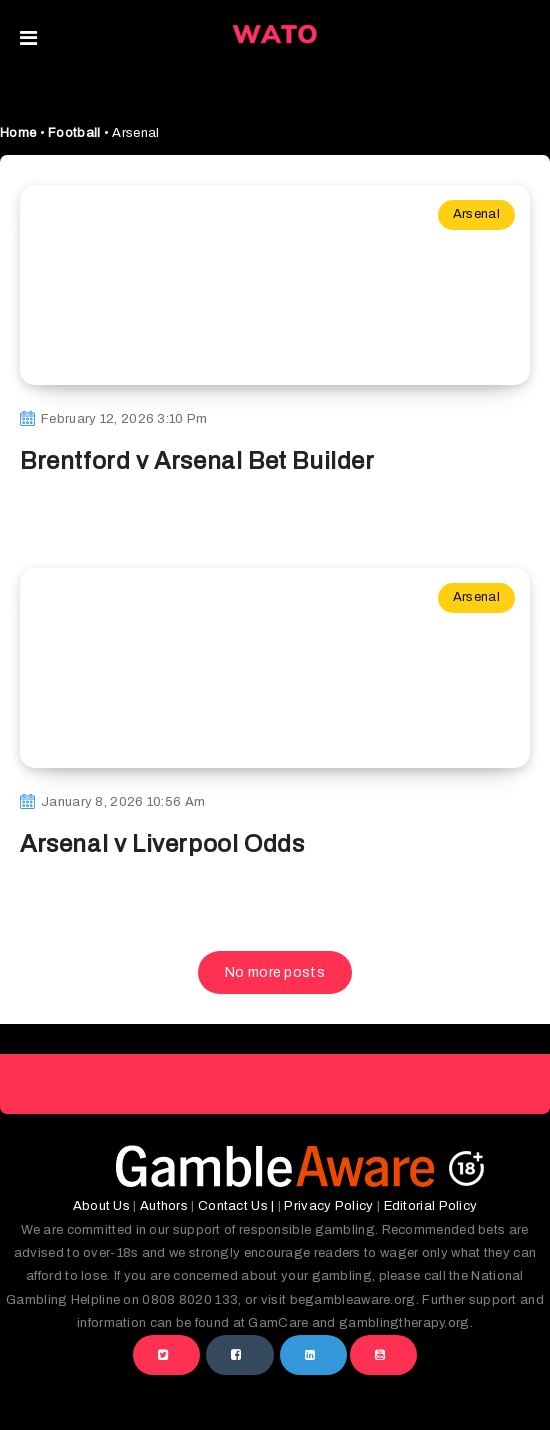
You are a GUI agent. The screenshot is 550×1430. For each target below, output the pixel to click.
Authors (164, 1206)
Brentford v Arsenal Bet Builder (197, 461)
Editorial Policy (431, 1206)
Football (74, 133)
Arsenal (476, 214)
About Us (101, 1206)
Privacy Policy (328, 1206)
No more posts (275, 972)
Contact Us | (236, 1206)
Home (18, 133)
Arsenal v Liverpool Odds (162, 844)
